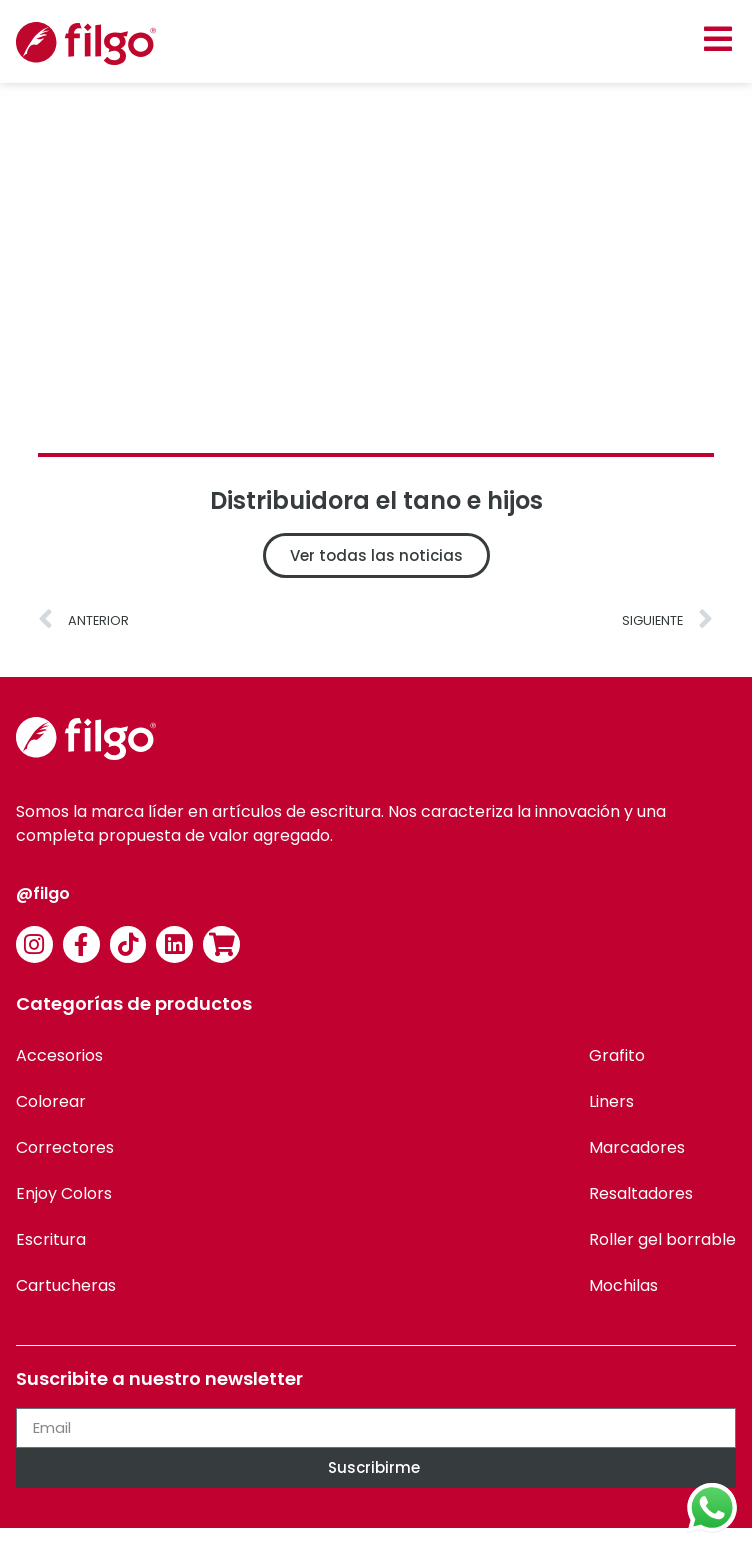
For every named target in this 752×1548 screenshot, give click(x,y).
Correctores (65, 1147)
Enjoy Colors (64, 1193)
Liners (611, 1101)
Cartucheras (66, 1285)
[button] (717, 38)
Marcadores (637, 1147)
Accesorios (59, 1055)
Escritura (51, 1239)
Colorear (51, 1101)
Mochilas (623, 1285)
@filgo (43, 893)
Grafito (617, 1055)
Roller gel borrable (662, 1239)
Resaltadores (641, 1193)
